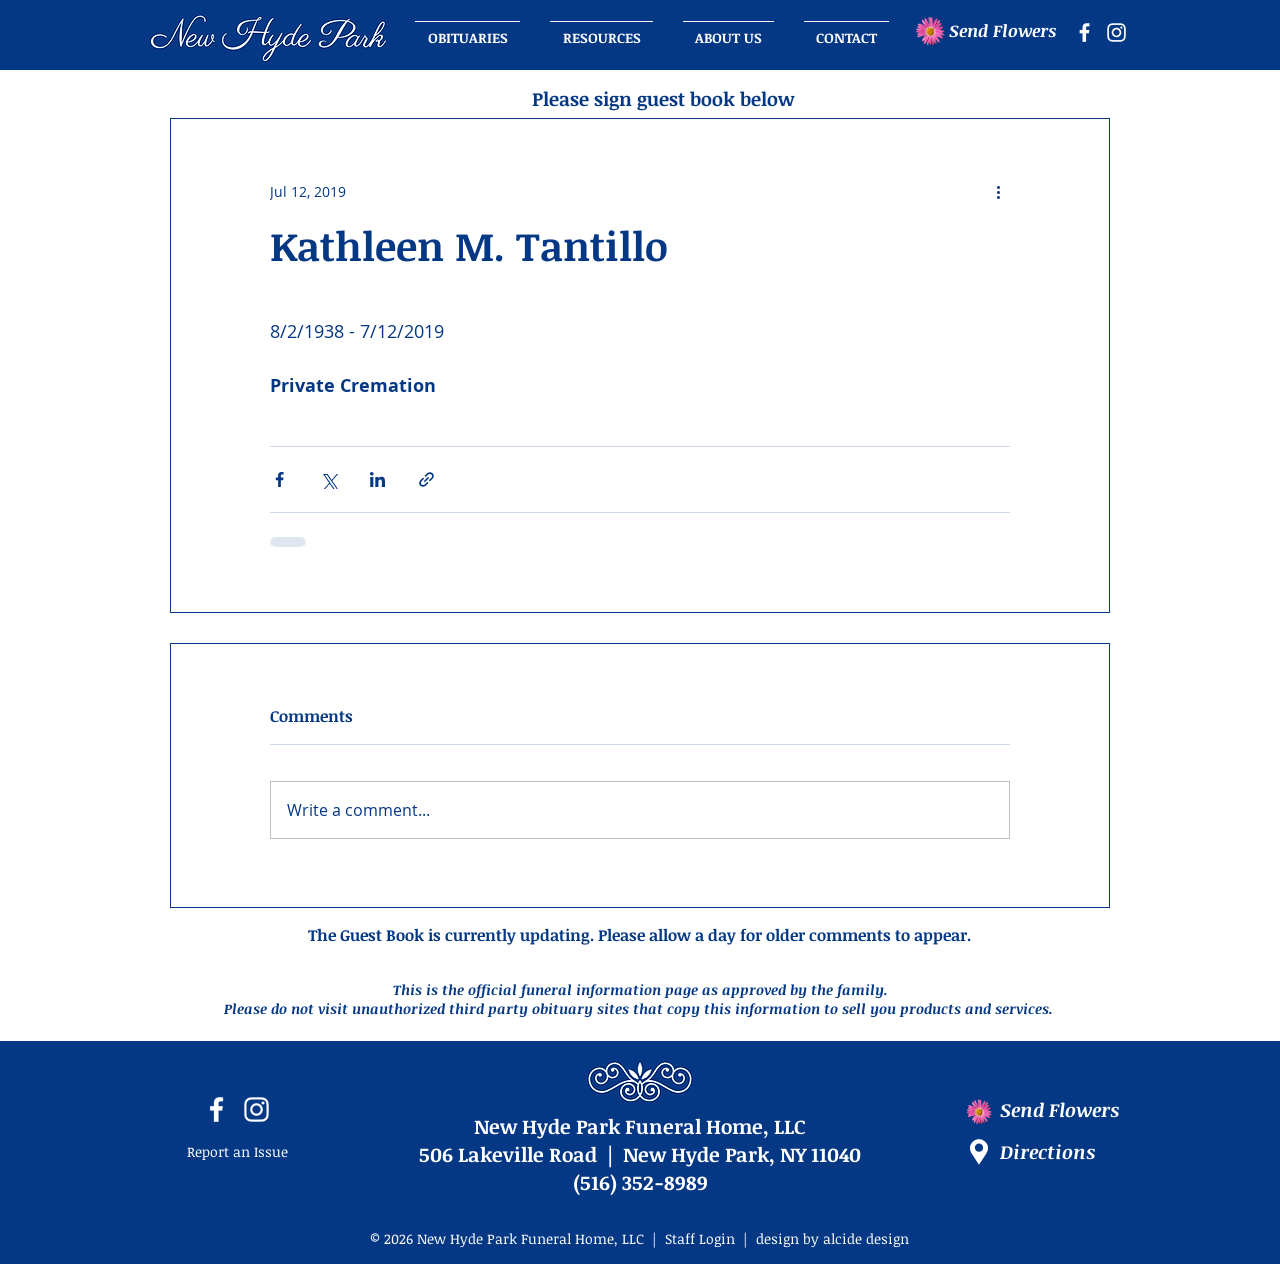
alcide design (866, 1238)
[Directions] (1065, 1152)
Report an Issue (237, 1151)
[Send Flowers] (1009, 31)
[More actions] (998, 191)
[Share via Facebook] (279, 479)
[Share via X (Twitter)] (328, 479)
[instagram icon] (1116, 32)
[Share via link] (426, 479)
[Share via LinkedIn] (377, 479)
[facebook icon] (1084, 32)
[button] (728, 29)
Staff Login (700, 1238)
